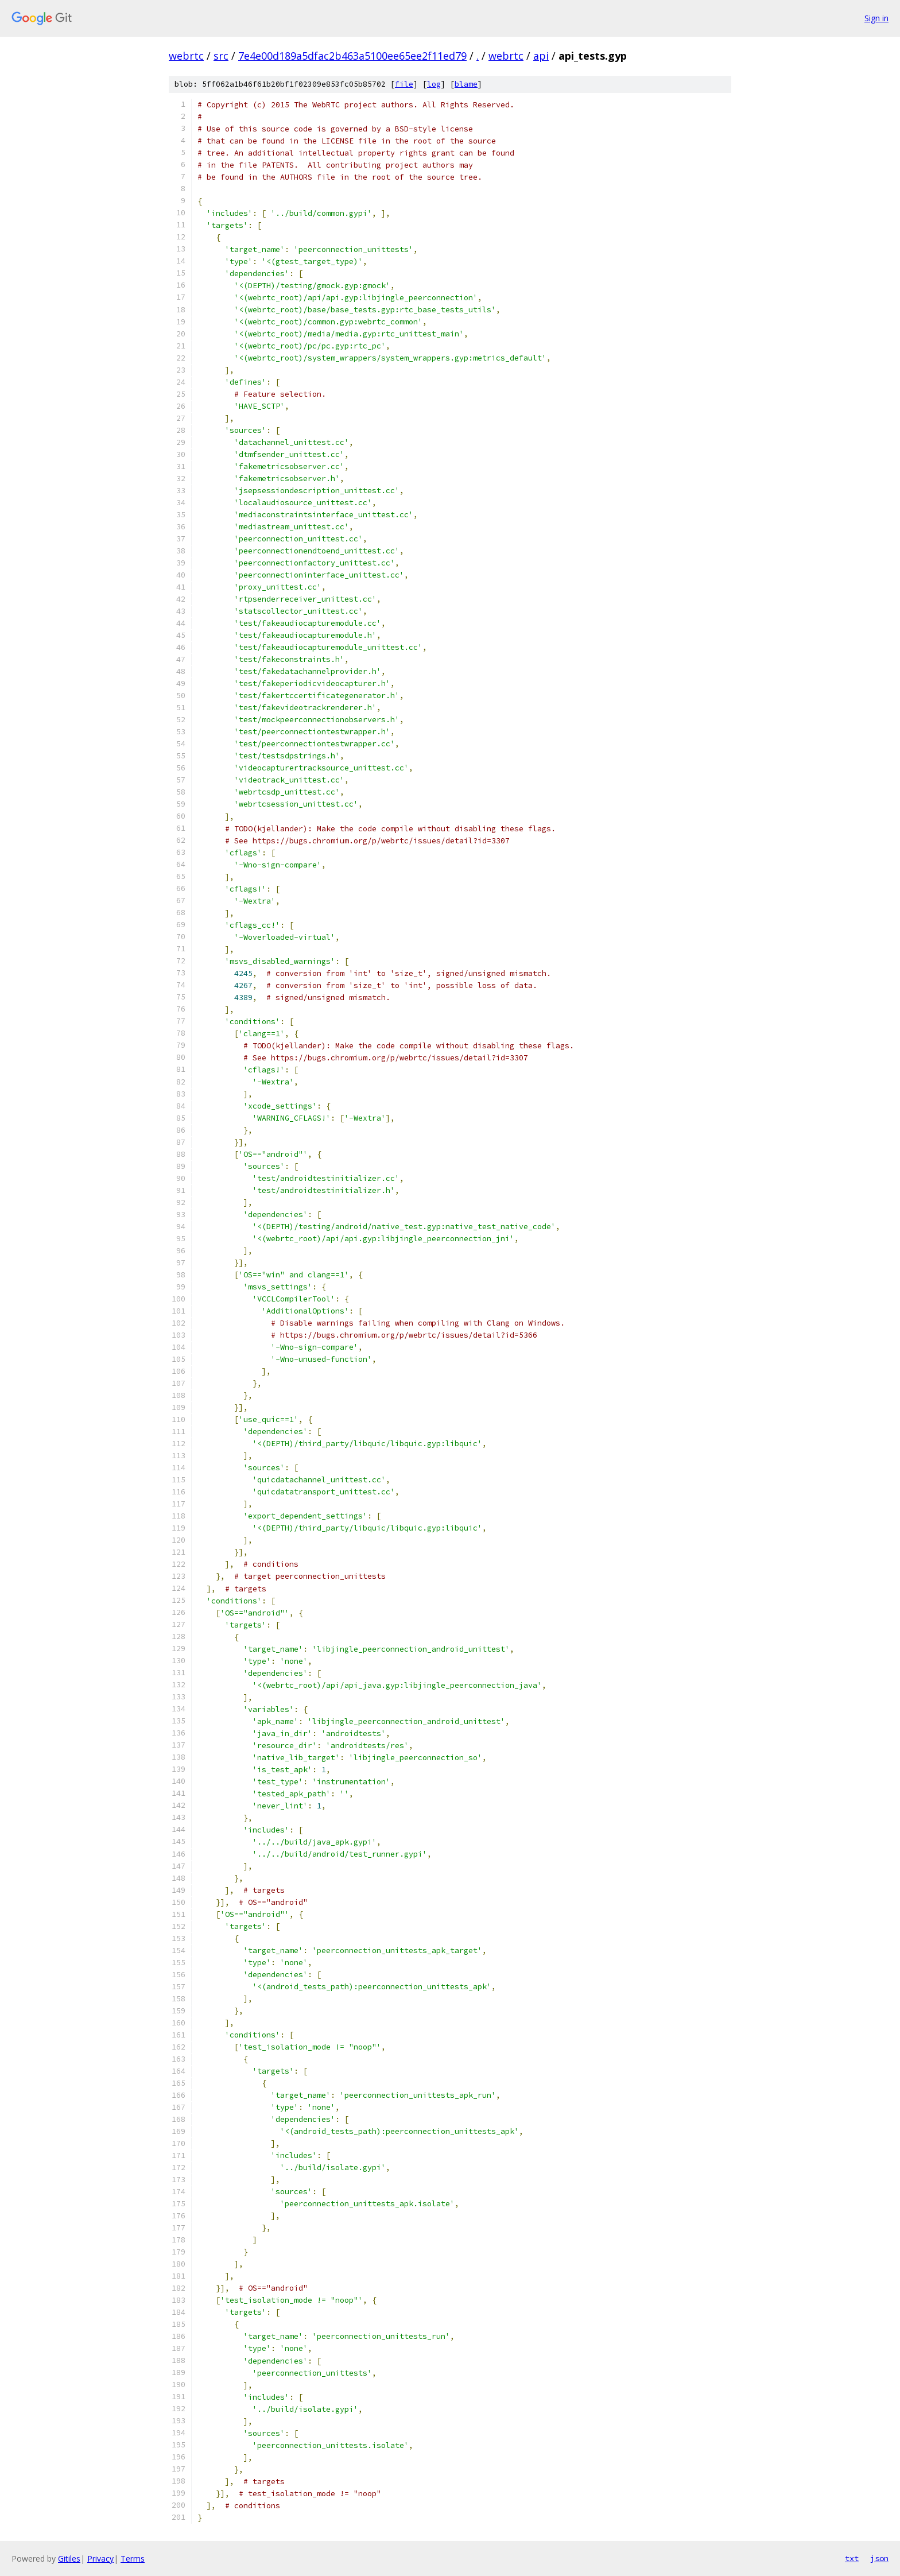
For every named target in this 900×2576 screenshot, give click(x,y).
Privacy (100, 2558)
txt (852, 2558)
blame (466, 84)
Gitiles (69, 2558)
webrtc (186, 56)
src (221, 56)
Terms (133, 2558)
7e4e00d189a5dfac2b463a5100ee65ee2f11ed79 (352, 56)
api (541, 56)
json (879, 2558)
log (434, 84)
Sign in (876, 18)
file (404, 84)
